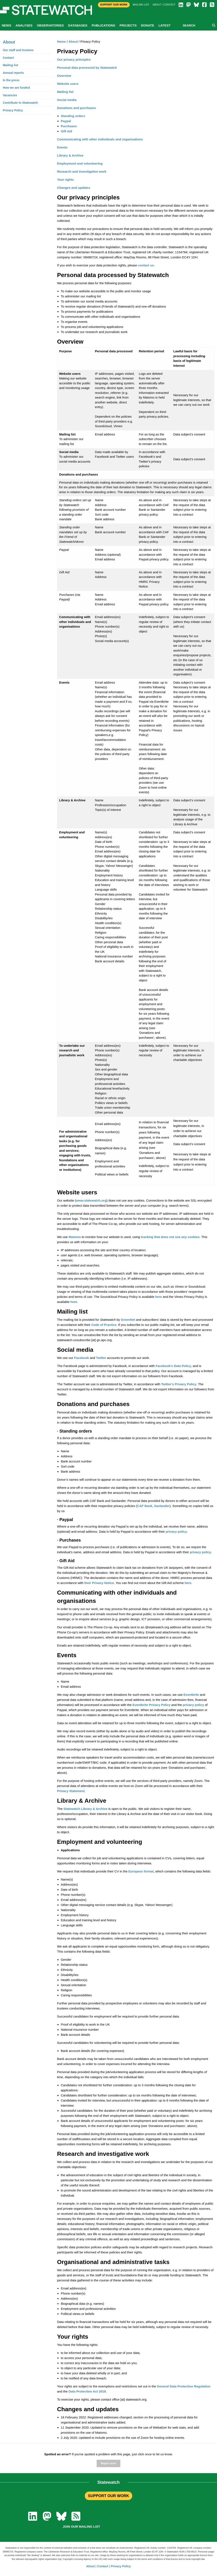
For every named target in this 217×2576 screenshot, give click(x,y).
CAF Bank (144, 1506)
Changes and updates (73, 187)
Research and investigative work (81, 171)
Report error (108, 2463)
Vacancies (10, 95)
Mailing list (141, 4)
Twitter (101, 1358)
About (73, 41)
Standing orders (73, 116)
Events (62, 147)
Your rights (65, 179)
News (6, 25)
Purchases (69, 126)
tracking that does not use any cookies (170, 1237)
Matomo (75, 1237)
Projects (128, 25)
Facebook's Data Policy (173, 1366)
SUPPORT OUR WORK (108, 2496)
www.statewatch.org (91, 1200)
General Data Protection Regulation (184, 2386)
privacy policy (176, 1531)
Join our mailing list (81, 2526)
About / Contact (164, 4)
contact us (146, 265)
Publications (103, 25)
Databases (77, 25)
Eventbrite (191, 1694)
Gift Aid (66, 131)
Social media (67, 100)
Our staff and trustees (18, 50)
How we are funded (16, 87)
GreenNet (128, 1319)
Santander (162, 1506)
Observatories (50, 25)
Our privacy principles (73, 59)
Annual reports (13, 72)
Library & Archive (70, 155)
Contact (8, 57)
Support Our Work (113, 4)
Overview (64, 75)
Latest (164, 25)
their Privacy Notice (99, 1583)
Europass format (141, 1871)
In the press (11, 80)
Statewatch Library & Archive (85, 1809)
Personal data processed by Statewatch (87, 67)
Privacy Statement (71, 1791)
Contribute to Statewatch (20, 102)
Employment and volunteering (80, 163)
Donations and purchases (76, 108)
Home (61, 41)
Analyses (23, 25)
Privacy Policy (13, 110)
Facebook (81, 1358)
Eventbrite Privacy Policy (151, 1705)
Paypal (66, 121)
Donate (147, 25)
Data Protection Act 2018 (87, 2391)
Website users (67, 83)
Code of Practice (103, 1324)
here (158, 1296)
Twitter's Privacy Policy (178, 1384)
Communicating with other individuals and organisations (100, 139)
